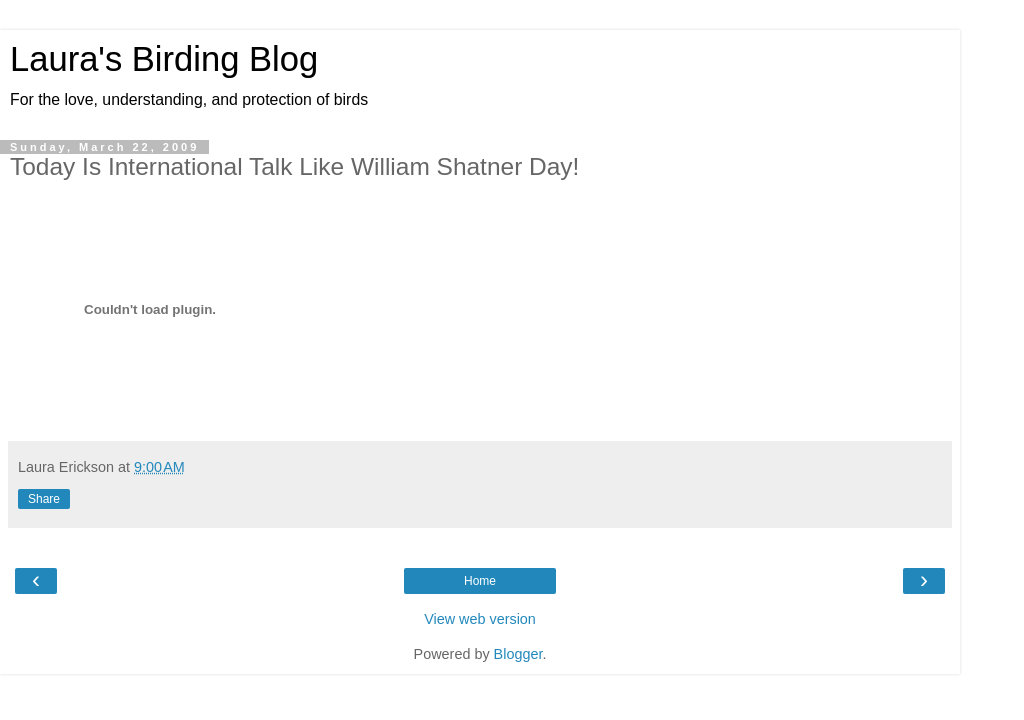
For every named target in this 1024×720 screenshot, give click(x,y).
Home (480, 581)
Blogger (518, 654)
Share (44, 499)
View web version (480, 619)
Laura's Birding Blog (164, 59)
